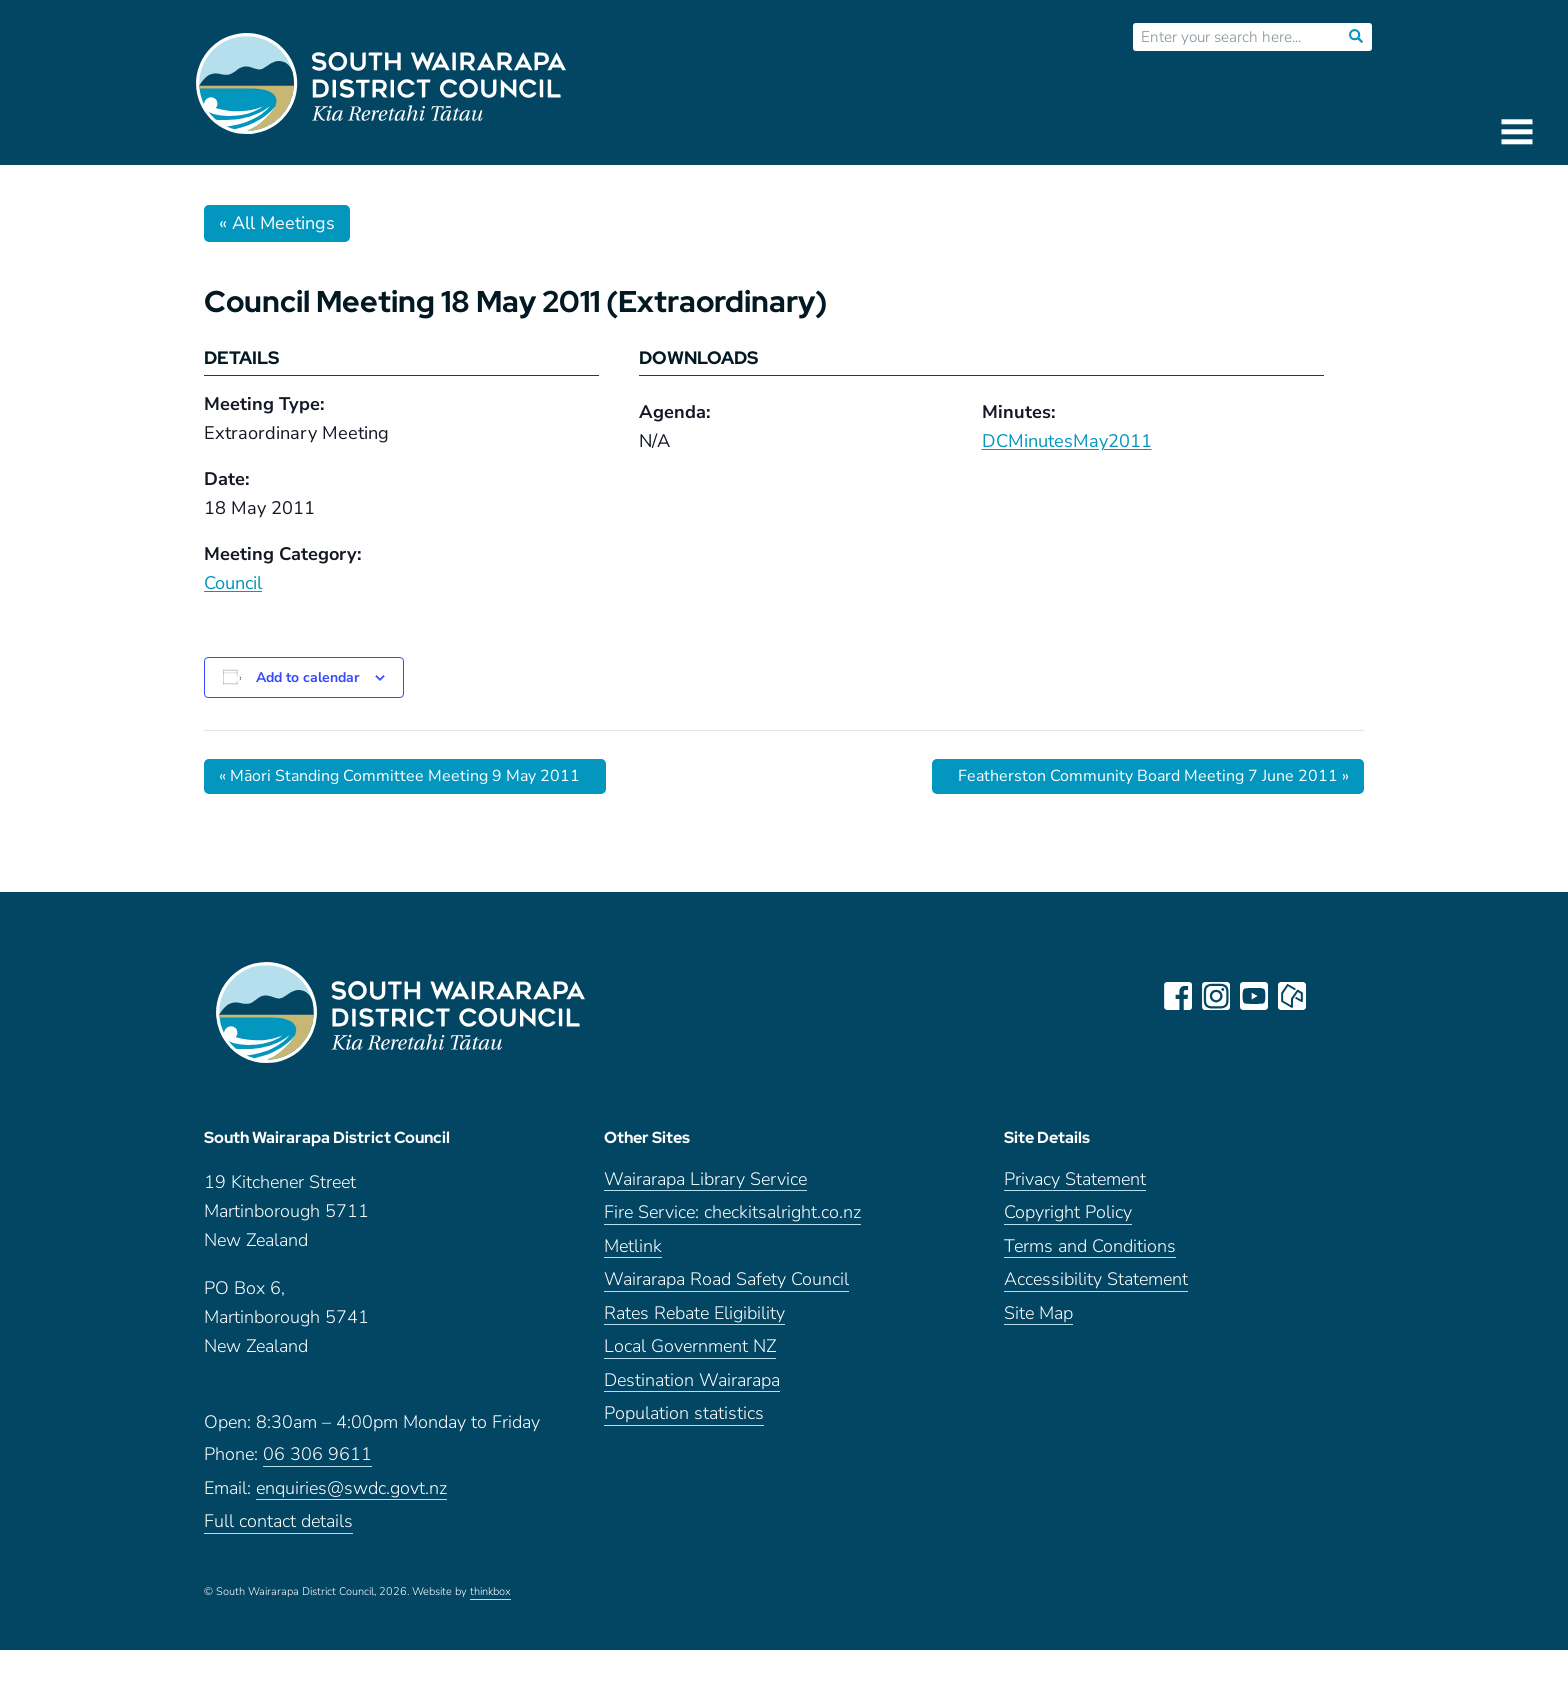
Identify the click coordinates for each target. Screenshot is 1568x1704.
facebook (1178, 996)
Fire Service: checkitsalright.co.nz (732, 1213)
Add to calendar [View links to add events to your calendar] (307, 677)
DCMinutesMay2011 (1067, 441)
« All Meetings (277, 223)
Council (233, 583)
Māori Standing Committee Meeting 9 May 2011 (399, 776)
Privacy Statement (1075, 1179)
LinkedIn (1330, 996)
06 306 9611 (317, 1454)
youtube (1254, 996)
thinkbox (490, 1592)
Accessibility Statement (1096, 1280)
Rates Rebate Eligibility (694, 1313)
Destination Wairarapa (692, 1380)
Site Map (1038, 1313)
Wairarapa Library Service (705, 1179)
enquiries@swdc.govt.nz (351, 1488)
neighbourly (1292, 996)
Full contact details (278, 1521)
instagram (1216, 996)
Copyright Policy (1068, 1213)
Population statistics (684, 1414)
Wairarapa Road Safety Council (726, 1280)
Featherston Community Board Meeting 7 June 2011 (1153, 776)
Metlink (633, 1246)
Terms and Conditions (1090, 1246)
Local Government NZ (690, 1347)
